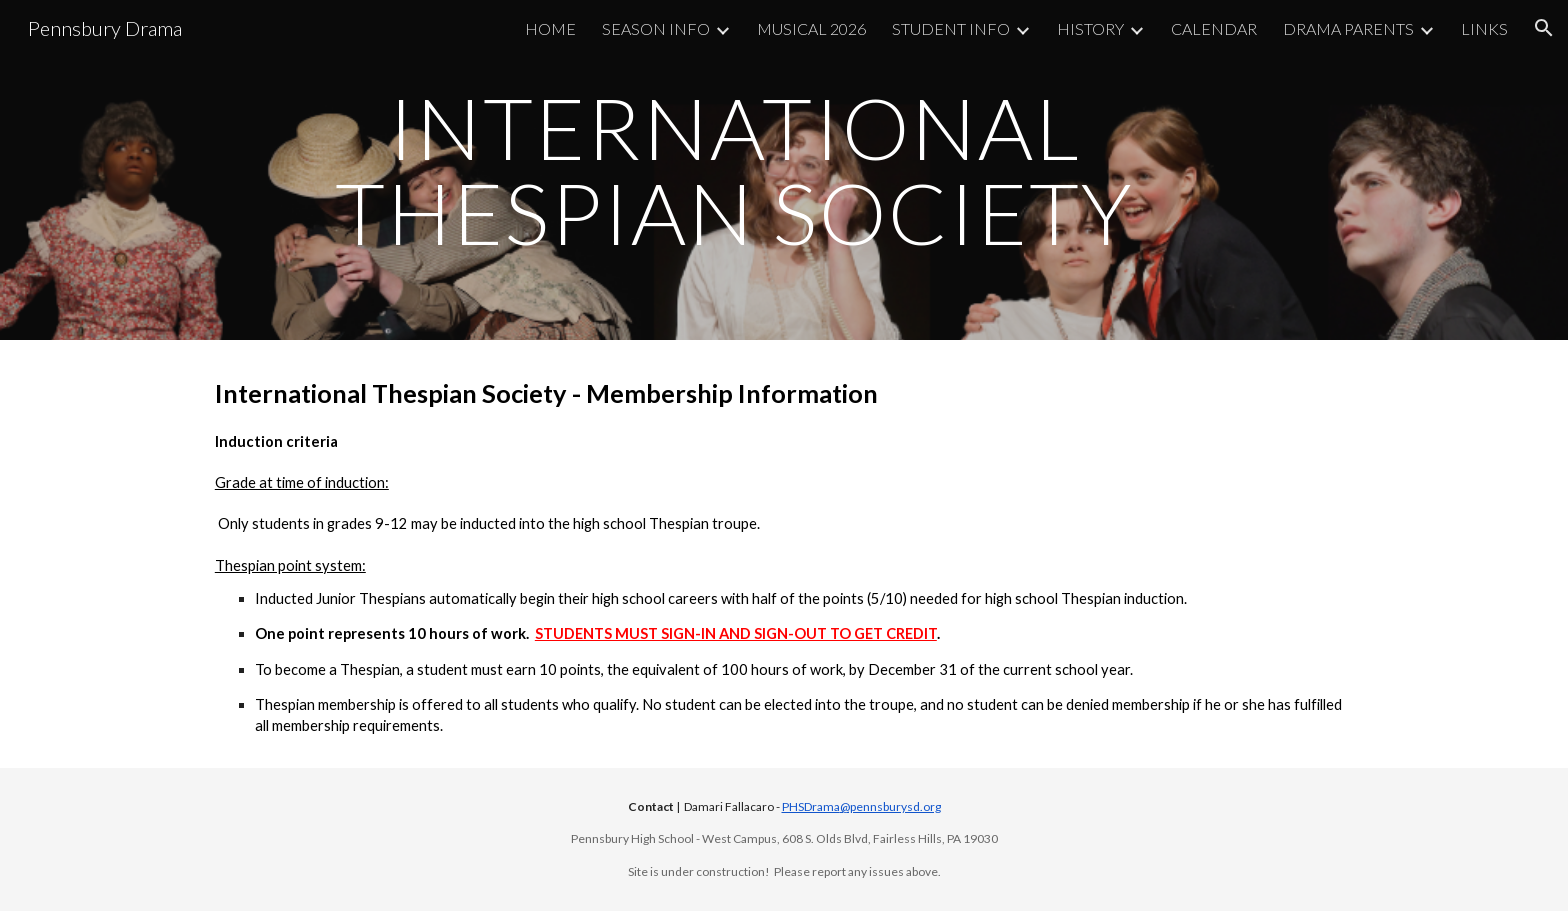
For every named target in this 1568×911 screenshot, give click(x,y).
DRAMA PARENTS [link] (1348, 28)
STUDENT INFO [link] (951, 28)
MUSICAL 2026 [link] (811, 28)
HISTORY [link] (1090, 28)
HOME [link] (550, 28)
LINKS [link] (1484, 28)
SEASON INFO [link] (656, 28)
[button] (1544, 28)
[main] (734, 170)
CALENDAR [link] (1214, 28)
